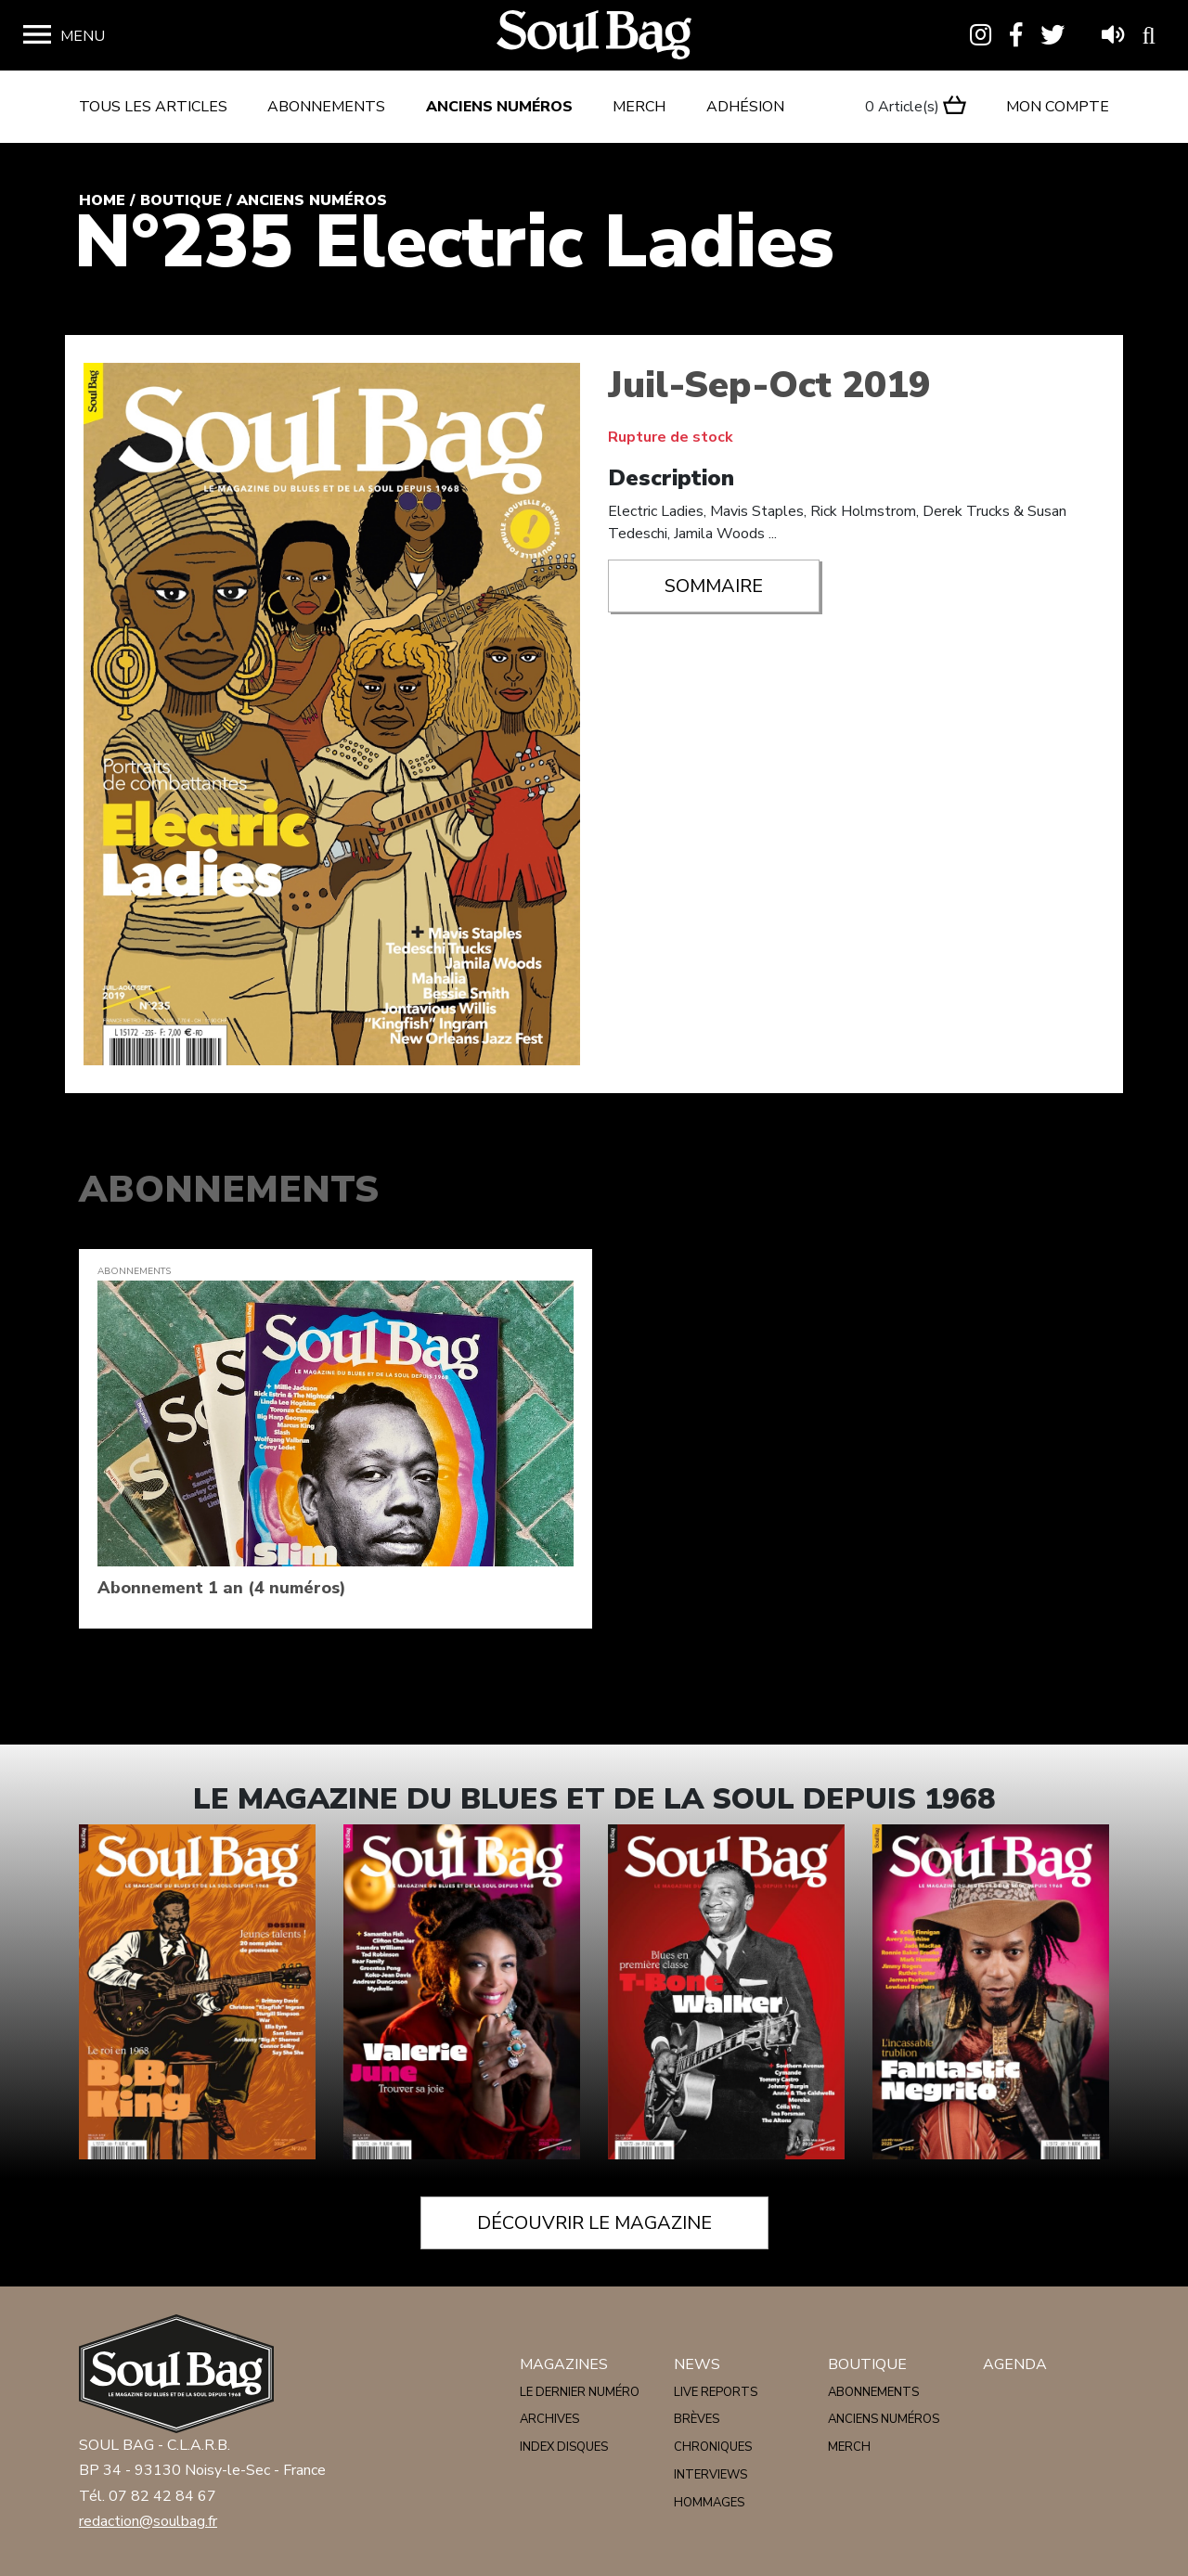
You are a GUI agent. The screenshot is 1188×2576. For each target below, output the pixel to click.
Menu (82, 36)
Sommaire (714, 586)
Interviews (710, 2475)
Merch (639, 107)
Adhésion (745, 107)
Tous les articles (153, 107)
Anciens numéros (499, 107)
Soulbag (594, 35)
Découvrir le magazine (594, 2222)
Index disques (564, 2447)
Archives (549, 2419)
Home (102, 200)
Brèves (696, 2419)
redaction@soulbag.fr (148, 2521)
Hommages (709, 2502)
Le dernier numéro (579, 2392)
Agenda (1015, 2364)
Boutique (181, 200)
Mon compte (1057, 107)
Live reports (715, 2392)
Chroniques (713, 2447)
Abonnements (326, 107)
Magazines (564, 2364)
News (697, 2364)
